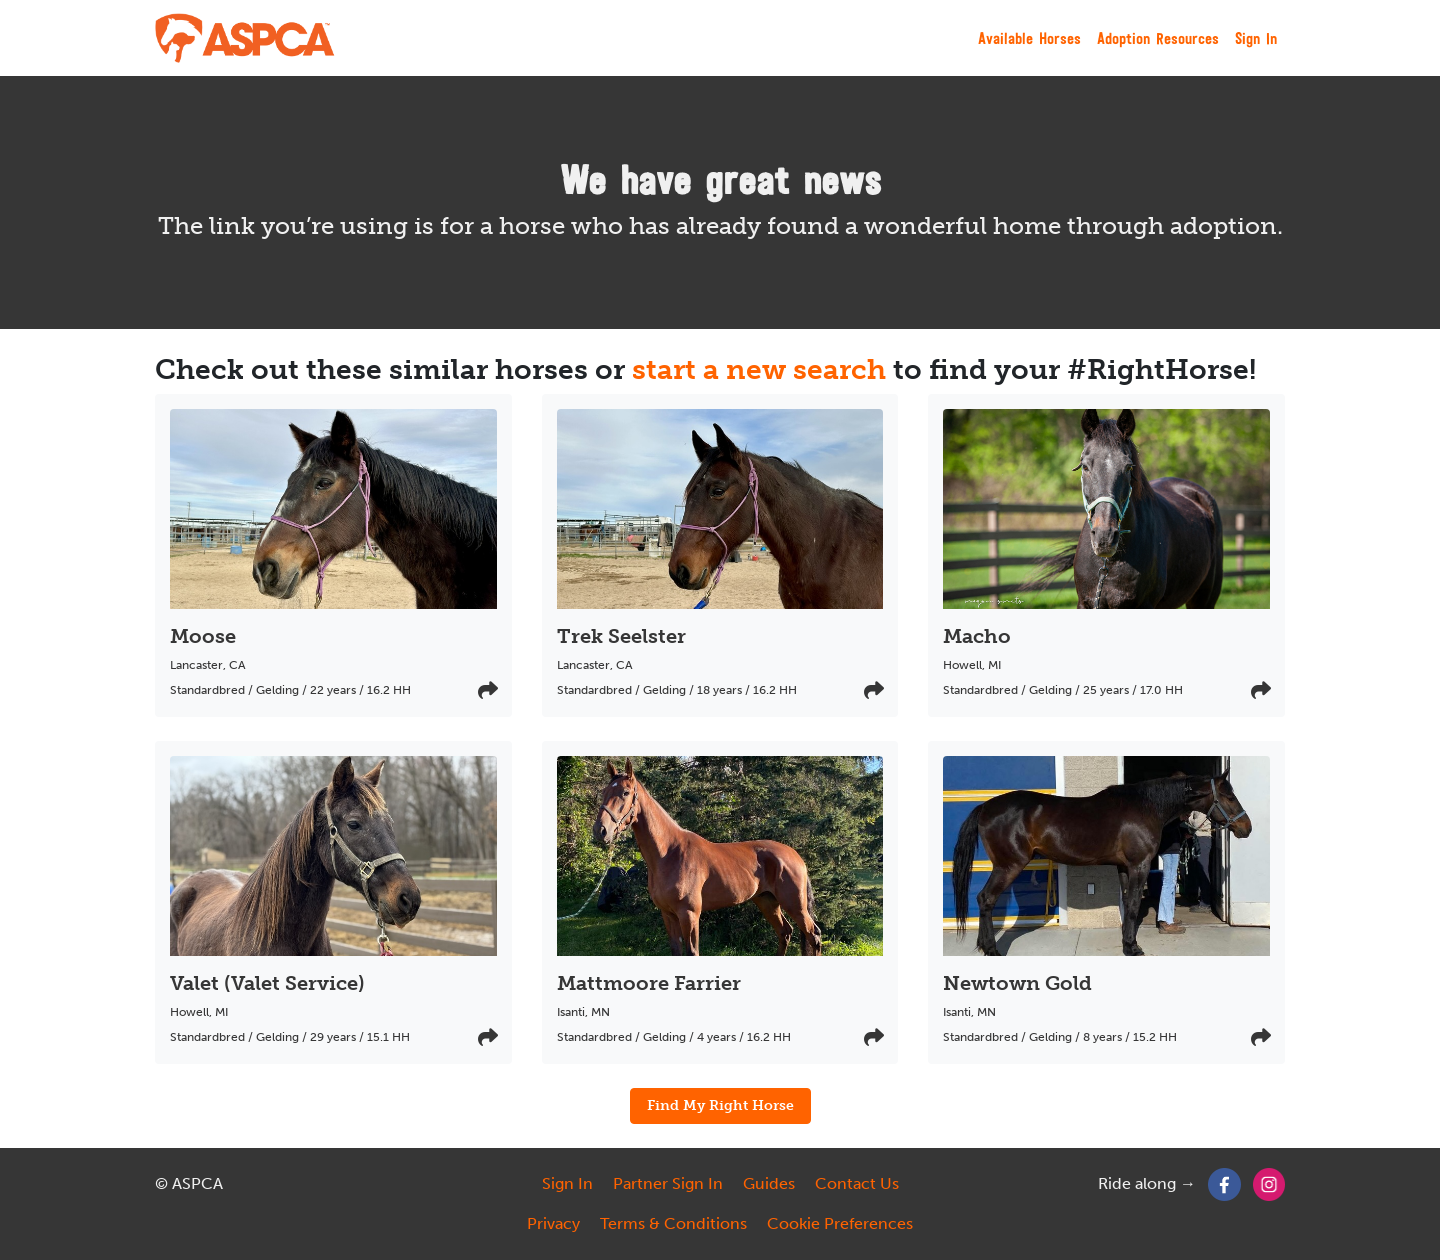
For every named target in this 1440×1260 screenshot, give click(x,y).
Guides (769, 1183)
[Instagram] (1269, 1183)
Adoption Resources (1158, 38)
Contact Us (857, 1183)
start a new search (759, 369)
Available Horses (1029, 38)
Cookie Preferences (840, 1223)
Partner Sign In (668, 1183)
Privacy (553, 1223)
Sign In (1256, 38)
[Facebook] (1224, 1183)
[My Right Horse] (246, 38)
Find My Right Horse (720, 1105)
